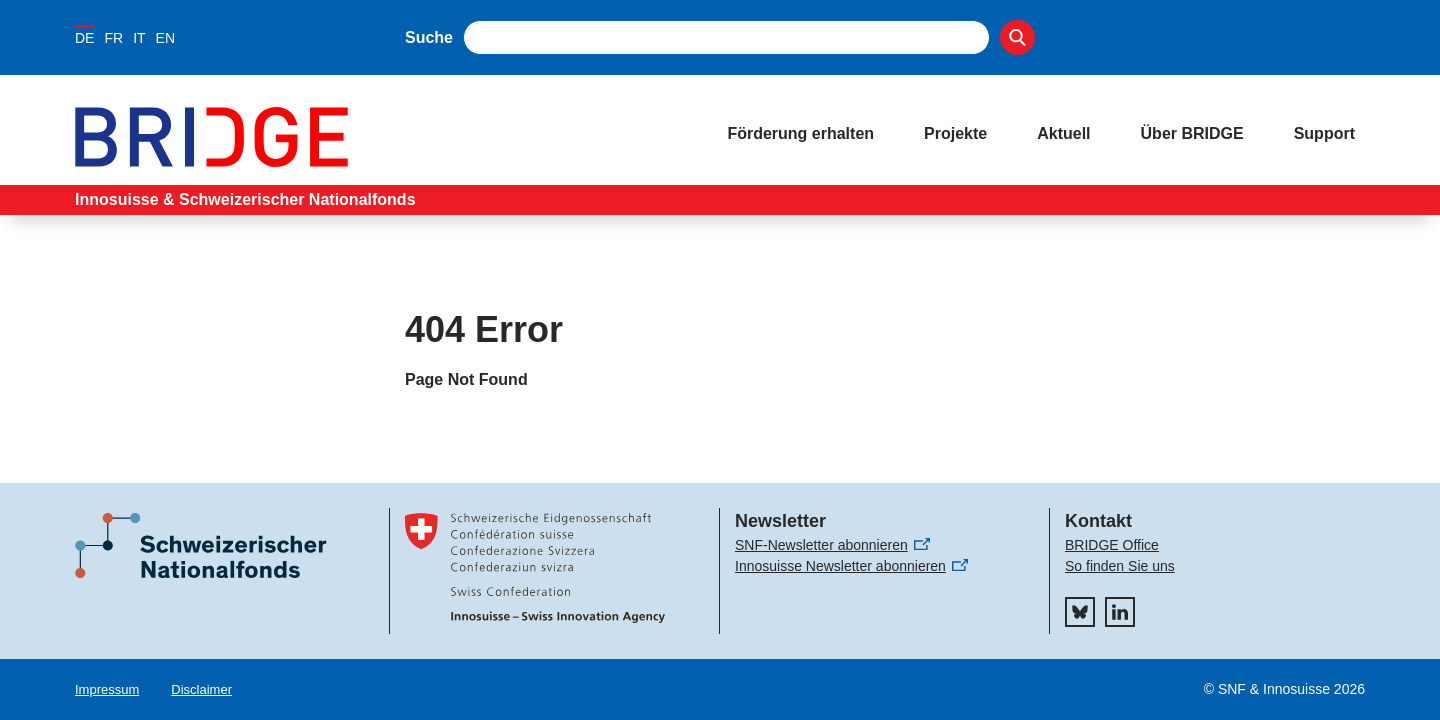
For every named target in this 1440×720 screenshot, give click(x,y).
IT (139, 38)
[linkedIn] (1120, 612)
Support (1324, 133)
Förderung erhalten (800, 133)
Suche (429, 37)
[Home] (381, 137)
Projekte (955, 133)
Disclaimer (201, 689)
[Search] (1017, 37)
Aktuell (1063, 133)
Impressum (107, 689)
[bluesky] (1080, 612)
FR (113, 38)
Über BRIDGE (1192, 133)
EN (165, 38)
